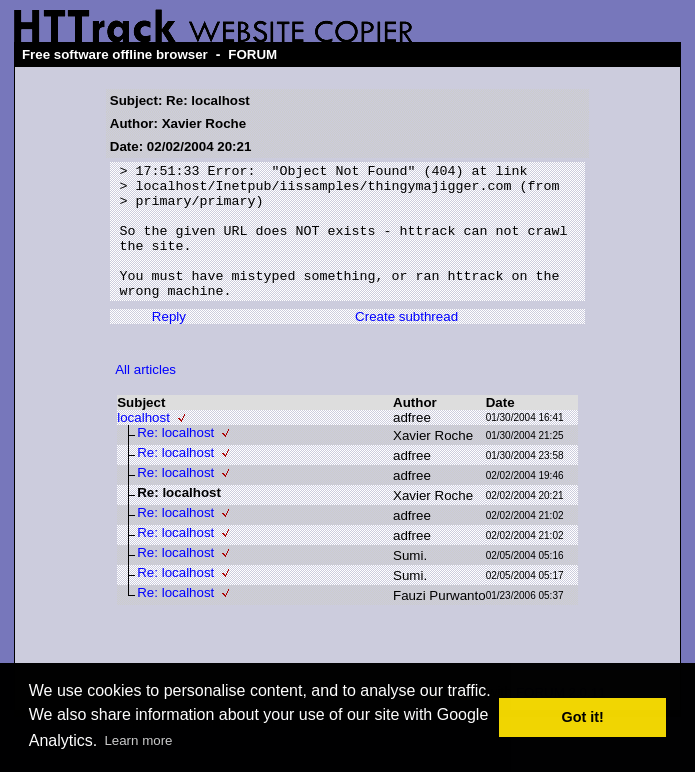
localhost (143, 444)
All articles (145, 396)
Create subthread (406, 343)
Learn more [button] (138, 740)
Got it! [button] (583, 717)
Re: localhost (175, 459)
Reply (169, 343)
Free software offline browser (115, 54)
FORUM (252, 54)
